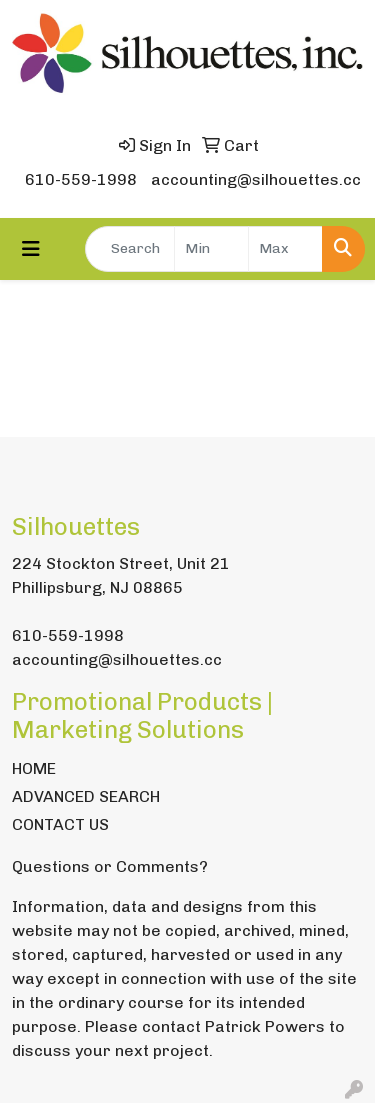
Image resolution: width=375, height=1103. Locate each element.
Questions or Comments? (110, 866)
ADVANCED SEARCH (86, 796)
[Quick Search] (130, 249)
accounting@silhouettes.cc (256, 179)
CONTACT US (60, 824)
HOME (34, 768)
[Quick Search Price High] (285, 249)
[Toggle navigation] (31, 249)
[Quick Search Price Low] (211, 249)
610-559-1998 (81, 179)
